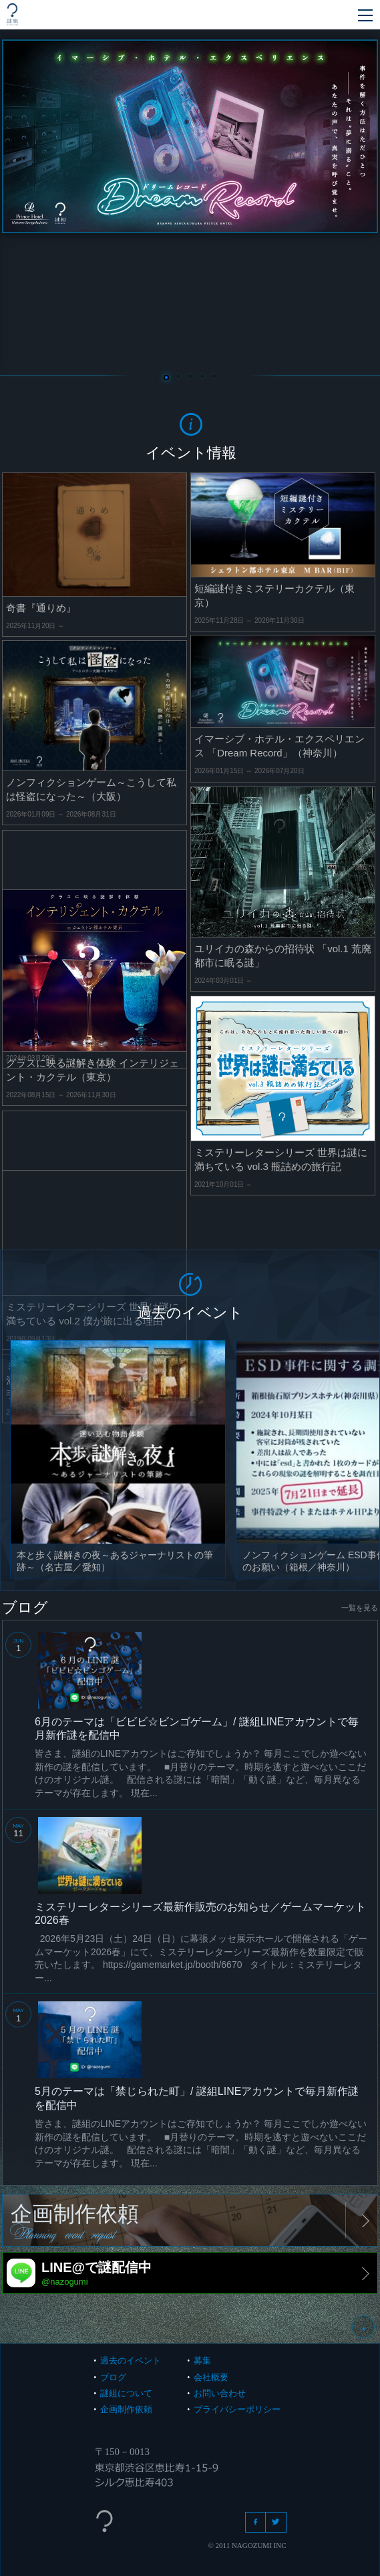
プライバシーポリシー (237, 2409)
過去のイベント (130, 2360)
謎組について (126, 2393)
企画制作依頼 (126, 2409)
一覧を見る (359, 1608)
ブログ (113, 2377)
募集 (202, 2360)
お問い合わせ (220, 2393)
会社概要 (211, 2377)
